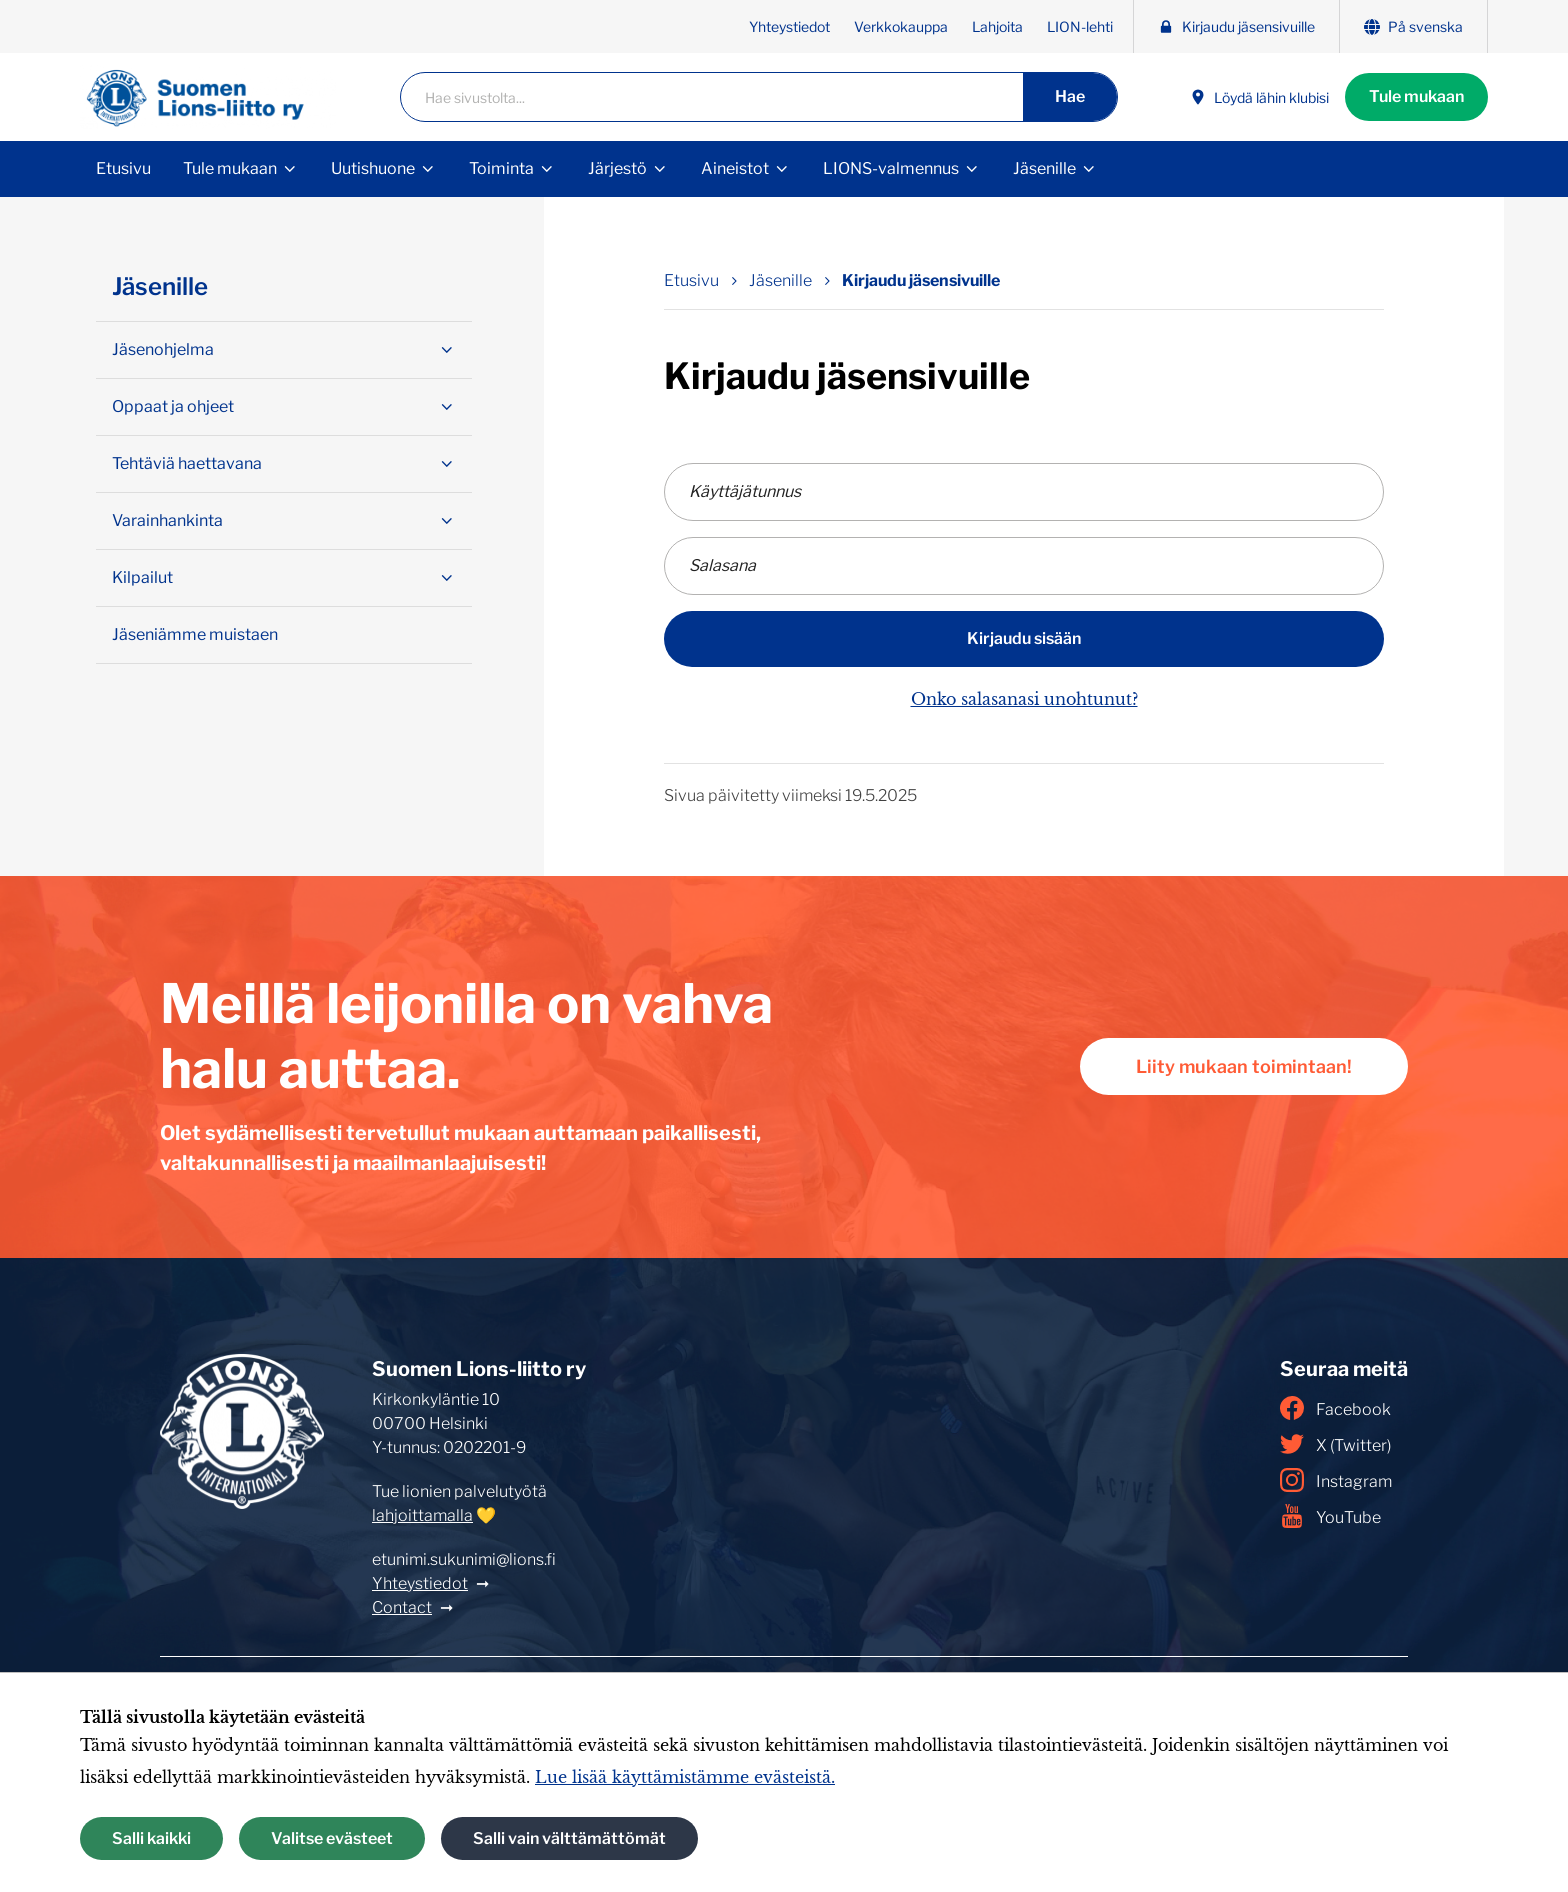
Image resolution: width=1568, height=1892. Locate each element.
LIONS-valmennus (891, 168)
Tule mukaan (1416, 96)
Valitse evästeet (332, 1838)
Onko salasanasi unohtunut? (1024, 699)
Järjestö (617, 168)
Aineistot (735, 168)
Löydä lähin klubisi (1259, 97)
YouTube (1330, 1516)
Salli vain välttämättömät (569, 1838)
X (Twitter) (1335, 1444)
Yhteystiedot (789, 26)
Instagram (1336, 1480)
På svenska (1413, 26)
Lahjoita (997, 26)
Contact (402, 1607)
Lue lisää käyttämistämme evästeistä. (685, 1777)
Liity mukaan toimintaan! (1244, 1066)
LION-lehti (1080, 26)
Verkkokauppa (901, 26)
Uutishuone (373, 168)
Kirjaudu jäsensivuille (1236, 26)
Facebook (1335, 1408)
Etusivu (123, 168)
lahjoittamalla (422, 1515)
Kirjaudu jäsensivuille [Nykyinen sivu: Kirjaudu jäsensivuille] (921, 280)
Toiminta (501, 168)
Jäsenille (1044, 168)
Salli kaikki (151, 1838)
